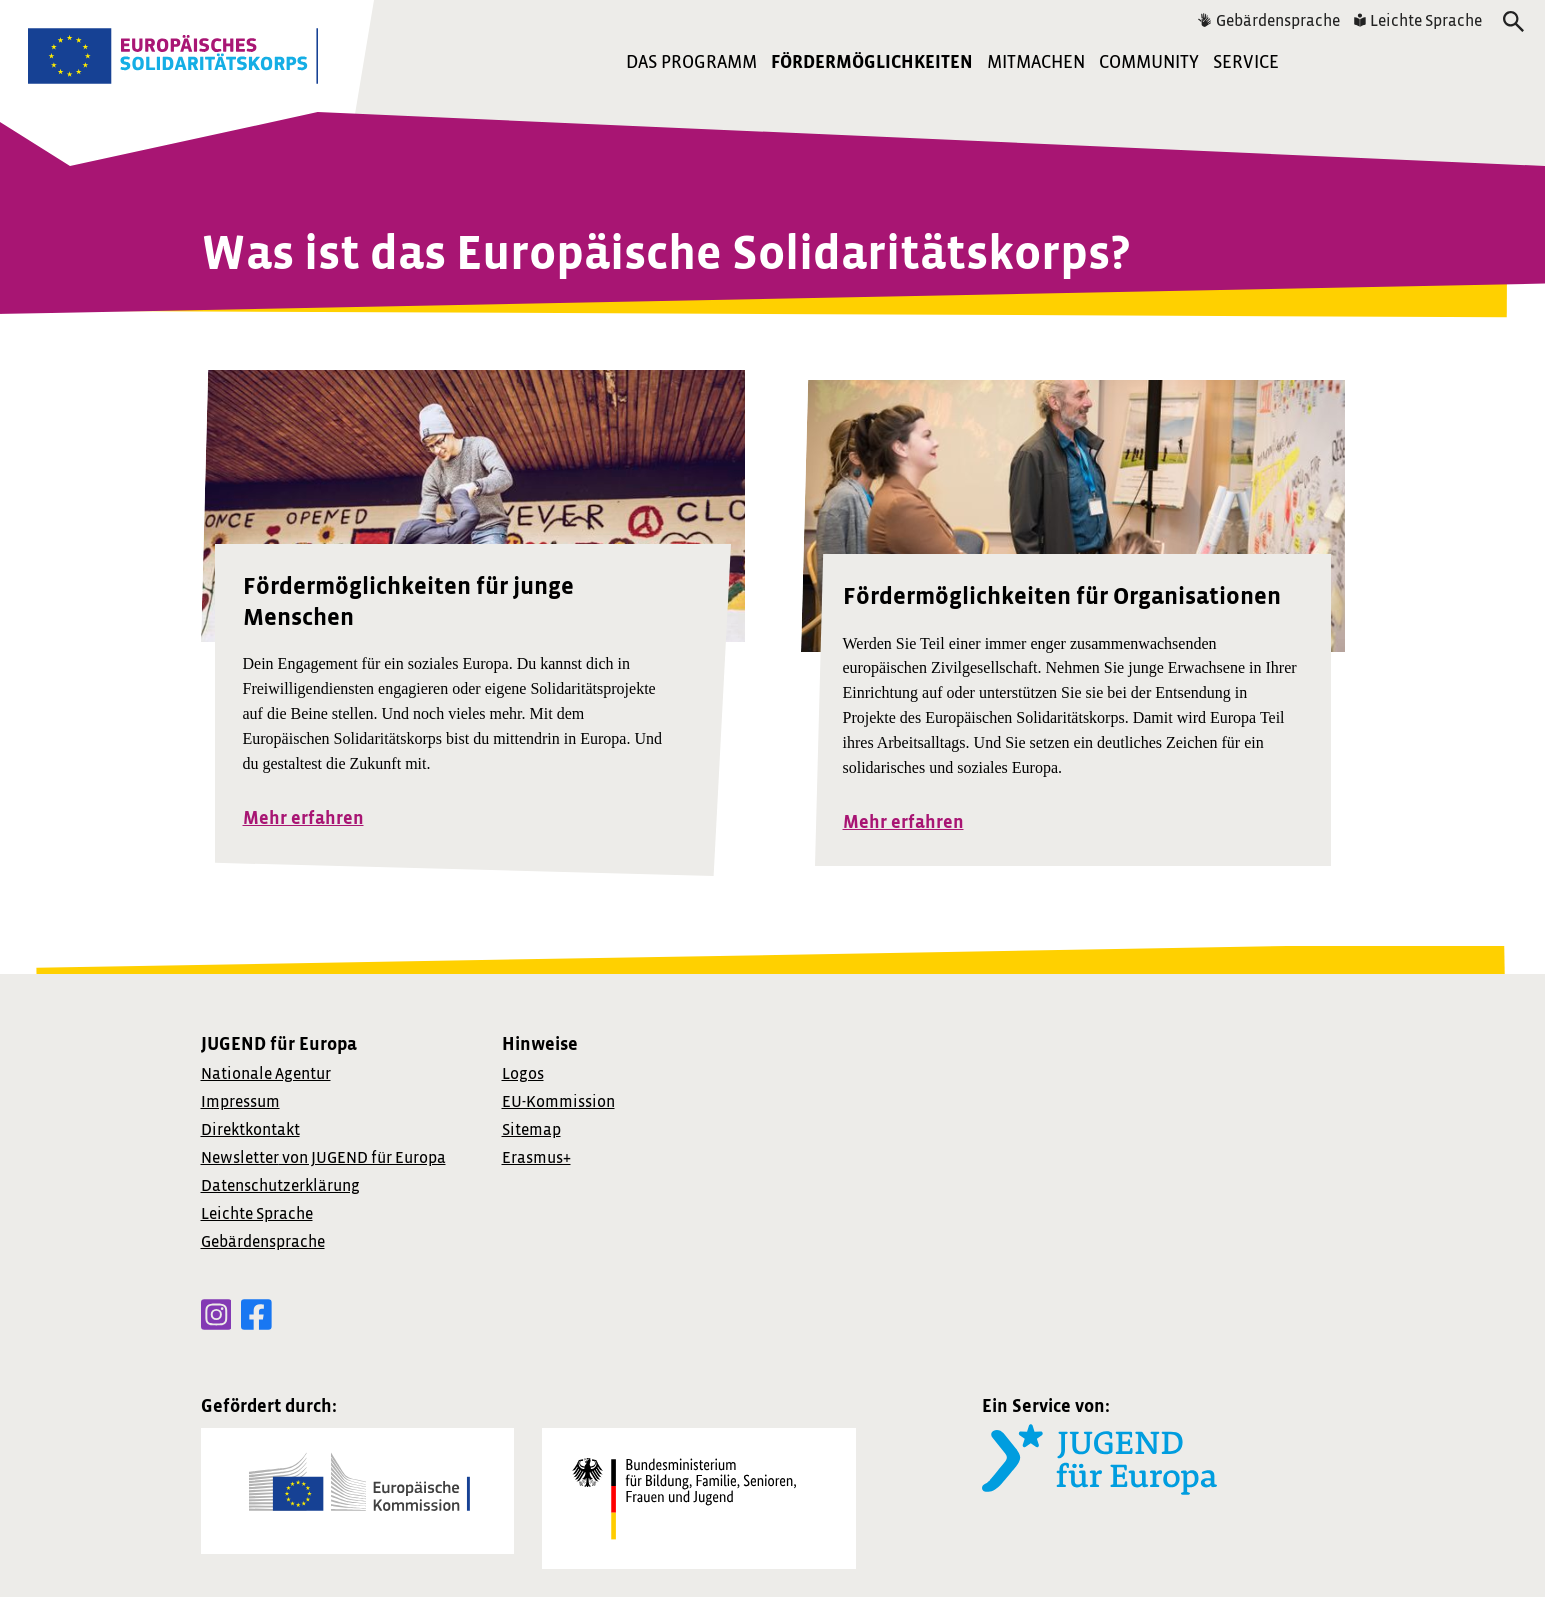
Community (1149, 62)
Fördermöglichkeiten (872, 62)
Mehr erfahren (303, 818)
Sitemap (531, 1130)
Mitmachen (1036, 62)
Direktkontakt (250, 1130)
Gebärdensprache (1269, 21)
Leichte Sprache (1417, 21)
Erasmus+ (536, 1158)
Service (1246, 62)
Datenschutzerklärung (280, 1186)
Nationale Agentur (266, 1074)
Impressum (240, 1102)
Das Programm (691, 62)
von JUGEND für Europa (323, 1158)
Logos (523, 1074)
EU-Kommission (558, 1102)
